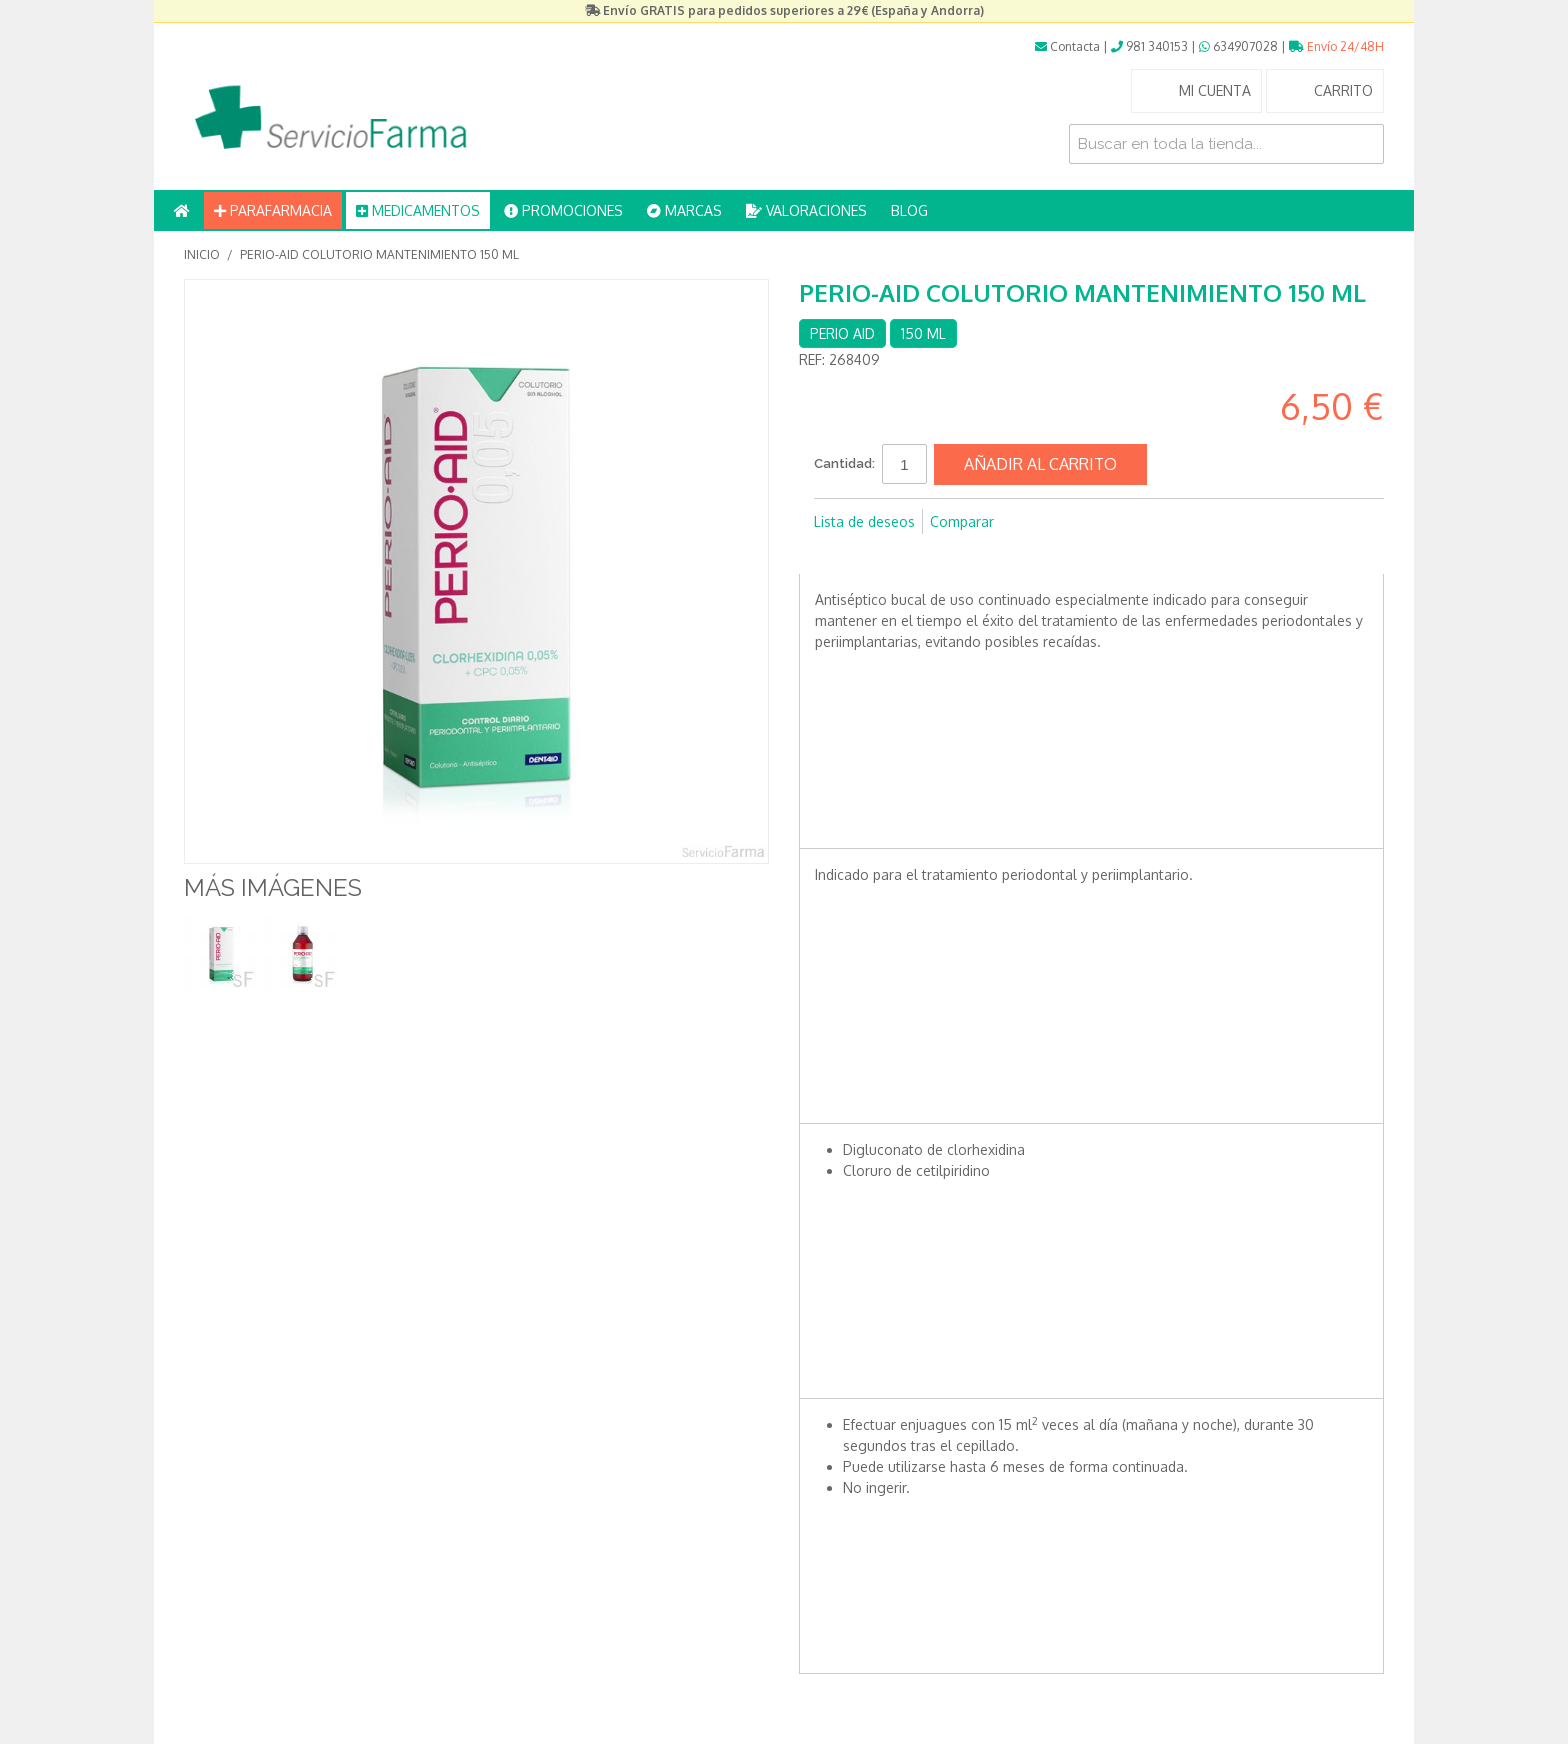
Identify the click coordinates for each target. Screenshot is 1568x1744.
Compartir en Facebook (834, 554)
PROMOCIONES (563, 210)
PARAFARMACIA (273, 210)
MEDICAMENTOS (418, 210)
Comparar (962, 521)
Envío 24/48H (1336, 46)
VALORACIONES (806, 210)
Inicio (202, 254)
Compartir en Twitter (874, 554)
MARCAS (684, 210)
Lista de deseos (864, 521)
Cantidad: (844, 463)
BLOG (909, 210)
